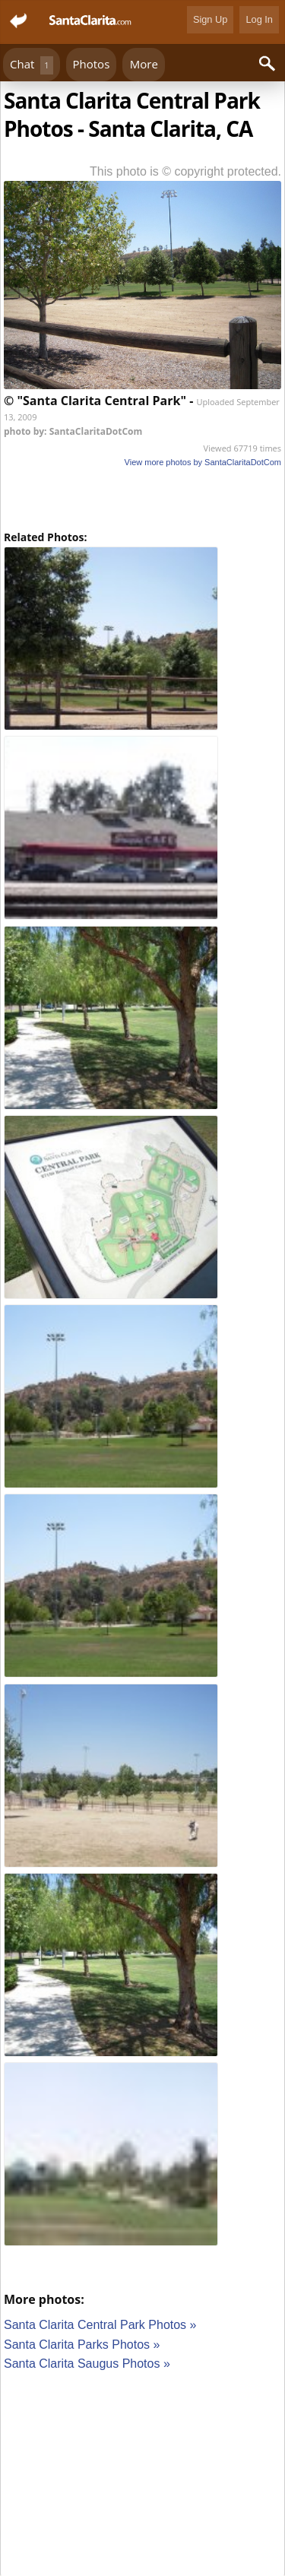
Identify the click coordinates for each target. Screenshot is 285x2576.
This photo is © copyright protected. (185, 171)
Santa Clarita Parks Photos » (82, 2344)
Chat (31, 65)
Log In (259, 19)
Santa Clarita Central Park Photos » (100, 2324)
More (144, 63)
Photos (91, 63)
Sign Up (210, 19)
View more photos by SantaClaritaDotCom (203, 462)
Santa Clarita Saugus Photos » (87, 2363)
